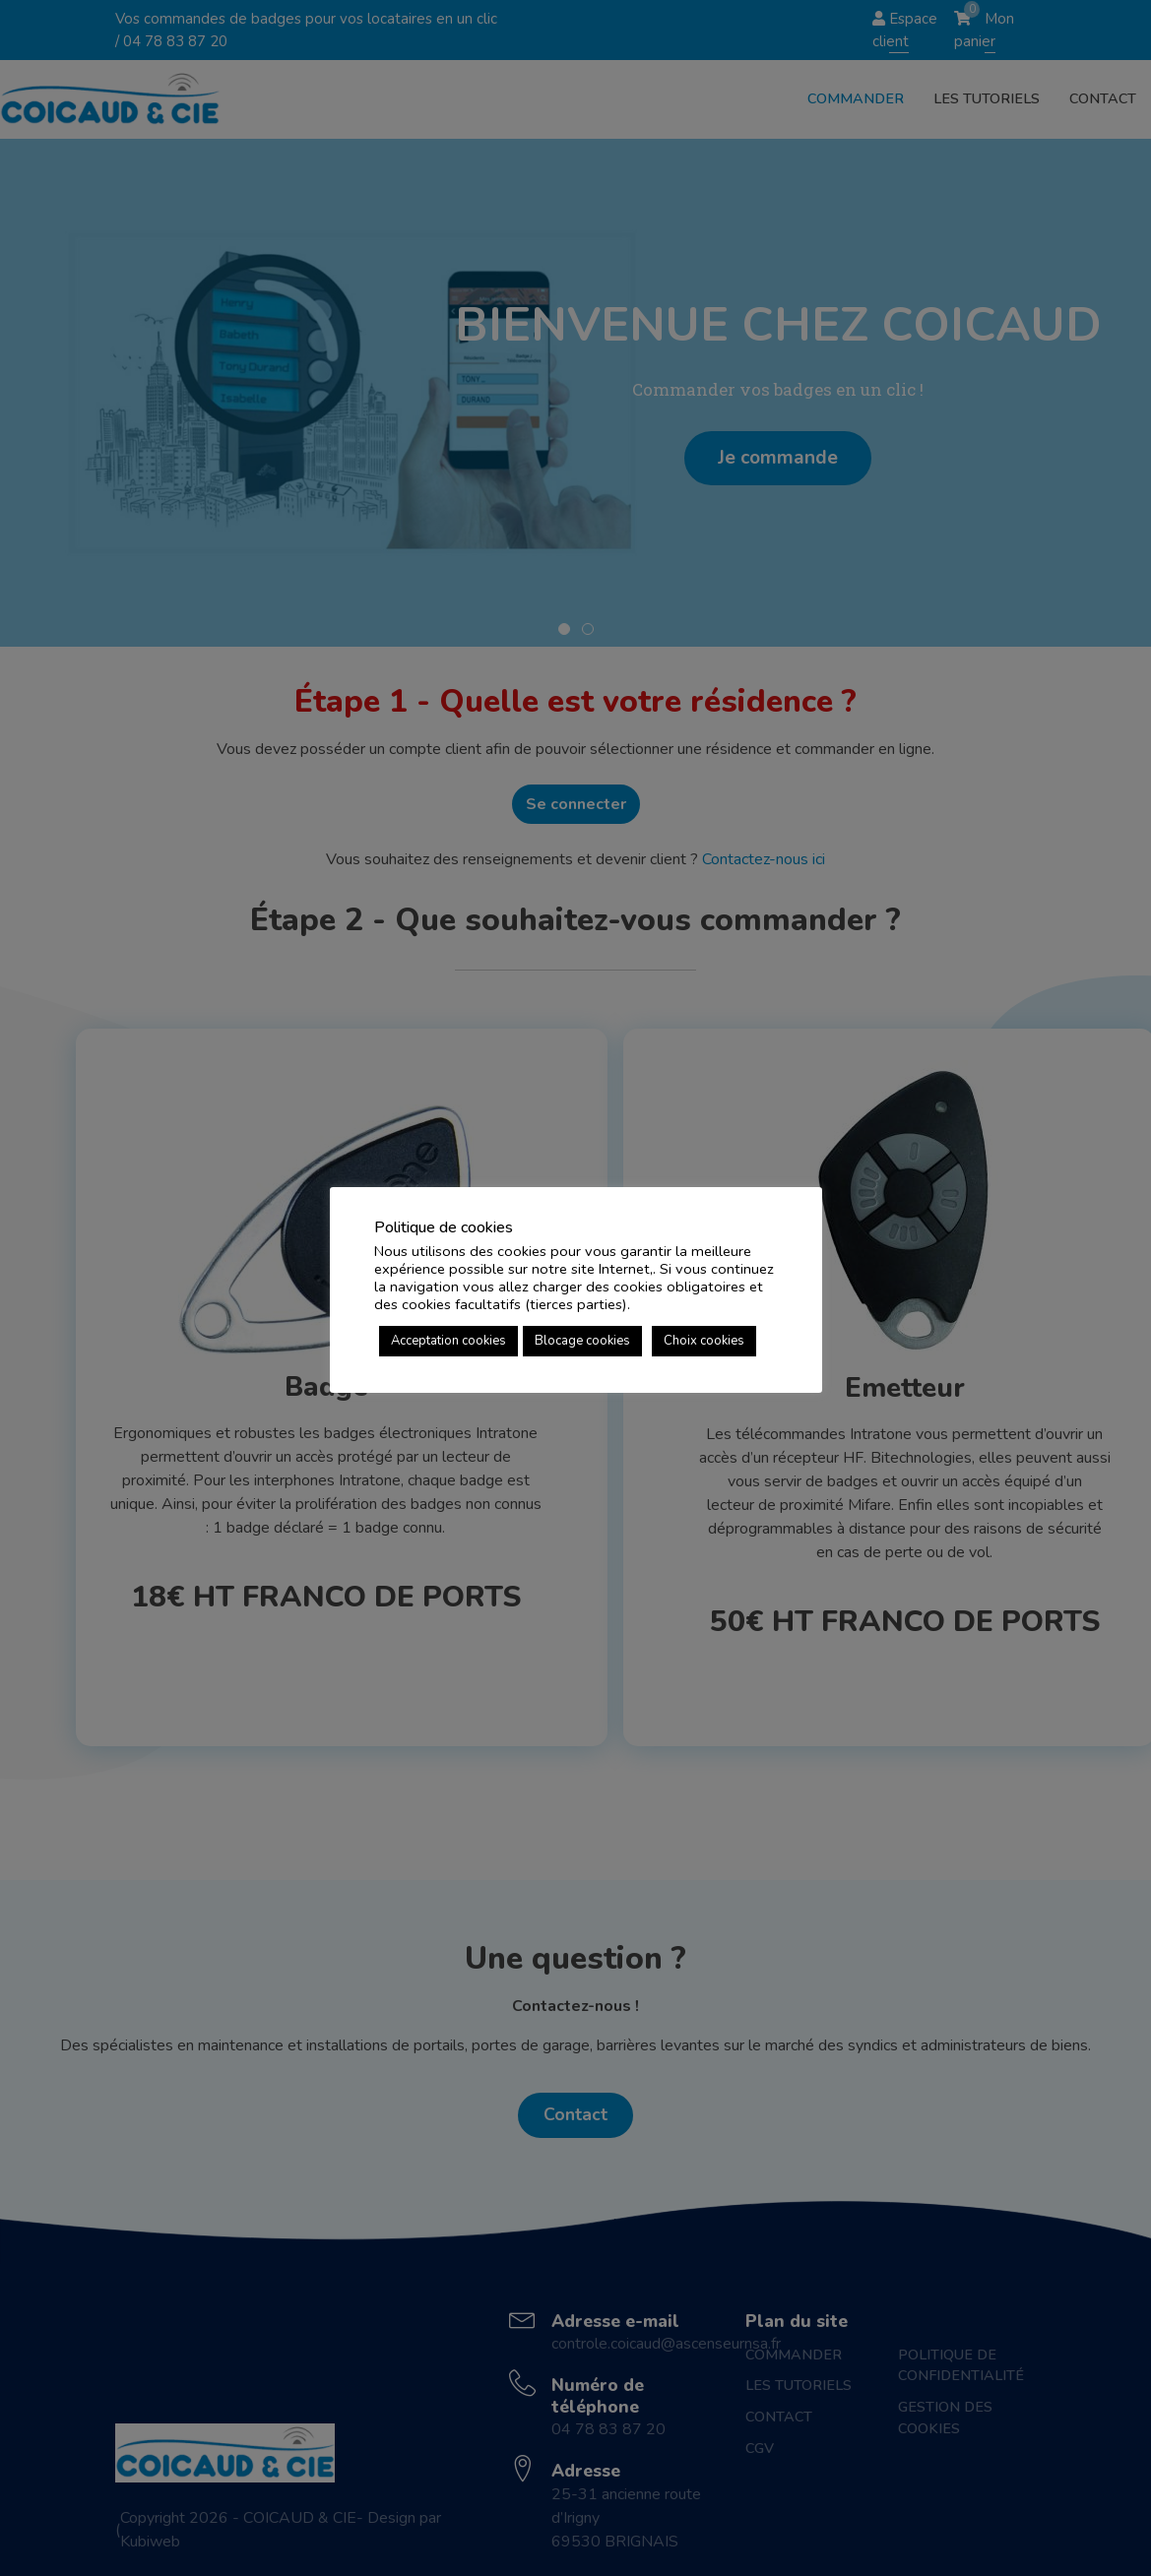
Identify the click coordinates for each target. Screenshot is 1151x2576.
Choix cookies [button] (704, 1341)
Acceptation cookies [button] (448, 1341)
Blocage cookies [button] (582, 1341)
